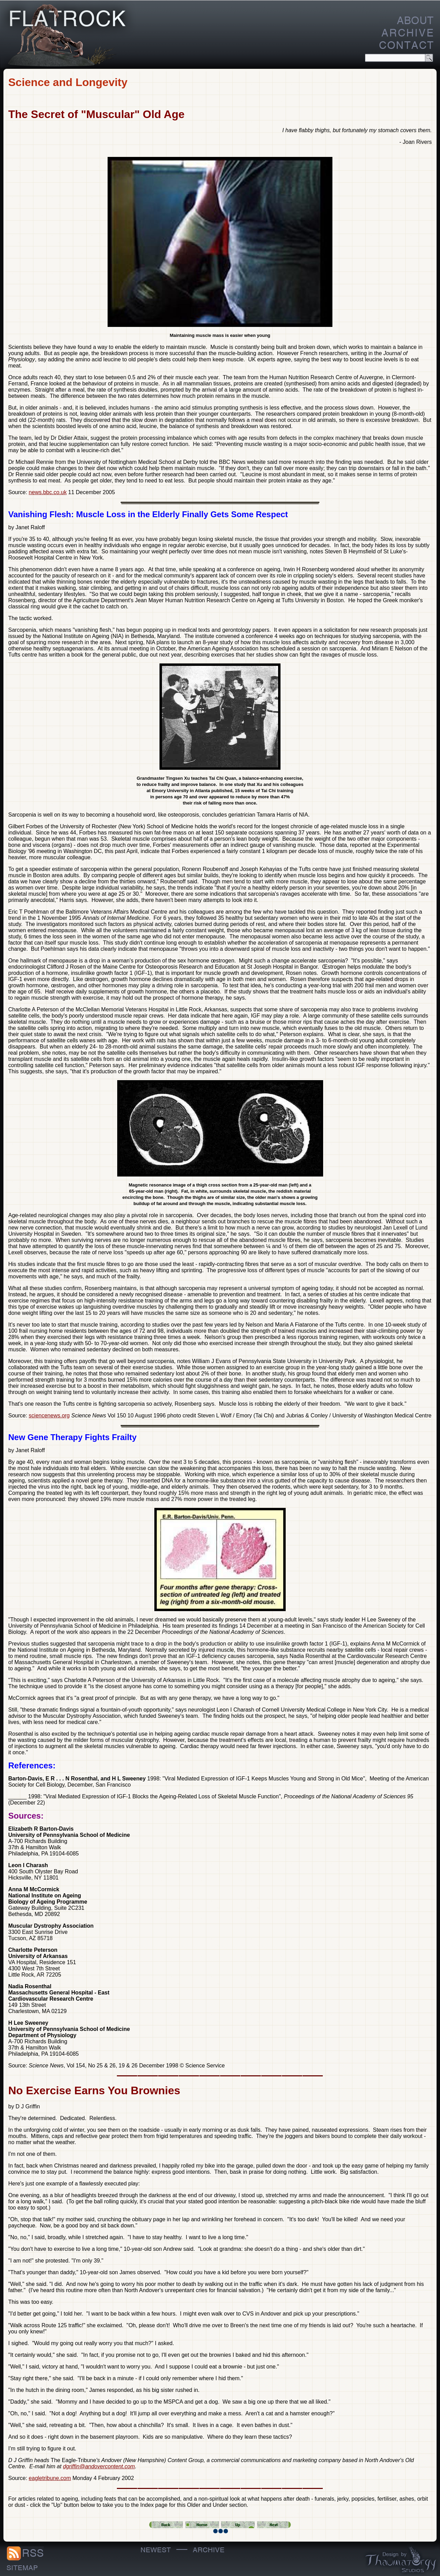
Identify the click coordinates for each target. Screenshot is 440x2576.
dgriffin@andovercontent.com (99, 2466)
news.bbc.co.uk (48, 492)
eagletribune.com (50, 2478)
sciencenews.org (49, 1415)
